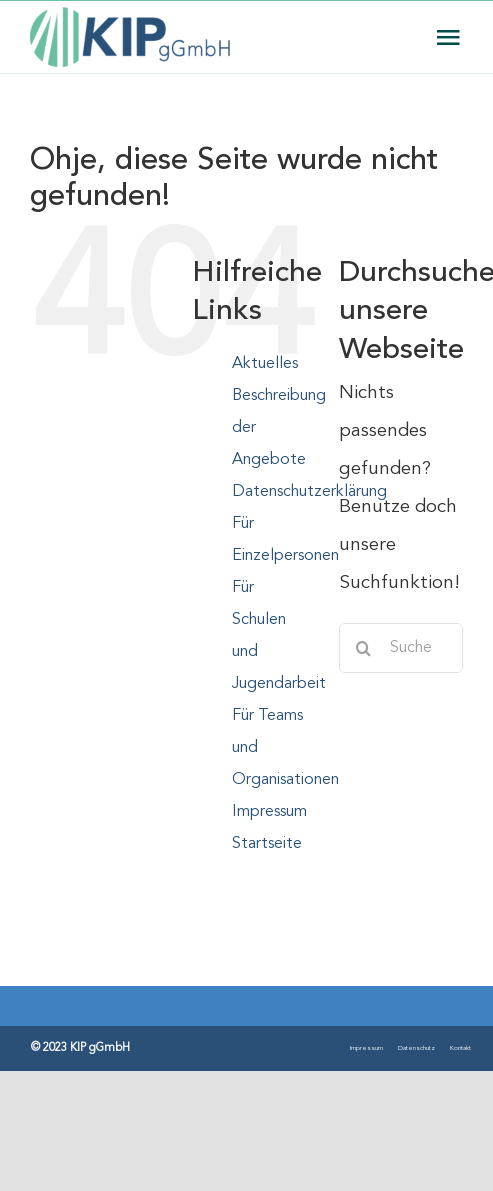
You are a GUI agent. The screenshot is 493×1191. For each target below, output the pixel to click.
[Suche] (364, 648)
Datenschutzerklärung (309, 492)
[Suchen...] (401, 648)
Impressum (269, 812)
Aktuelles (265, 364)
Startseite (267, 844)
